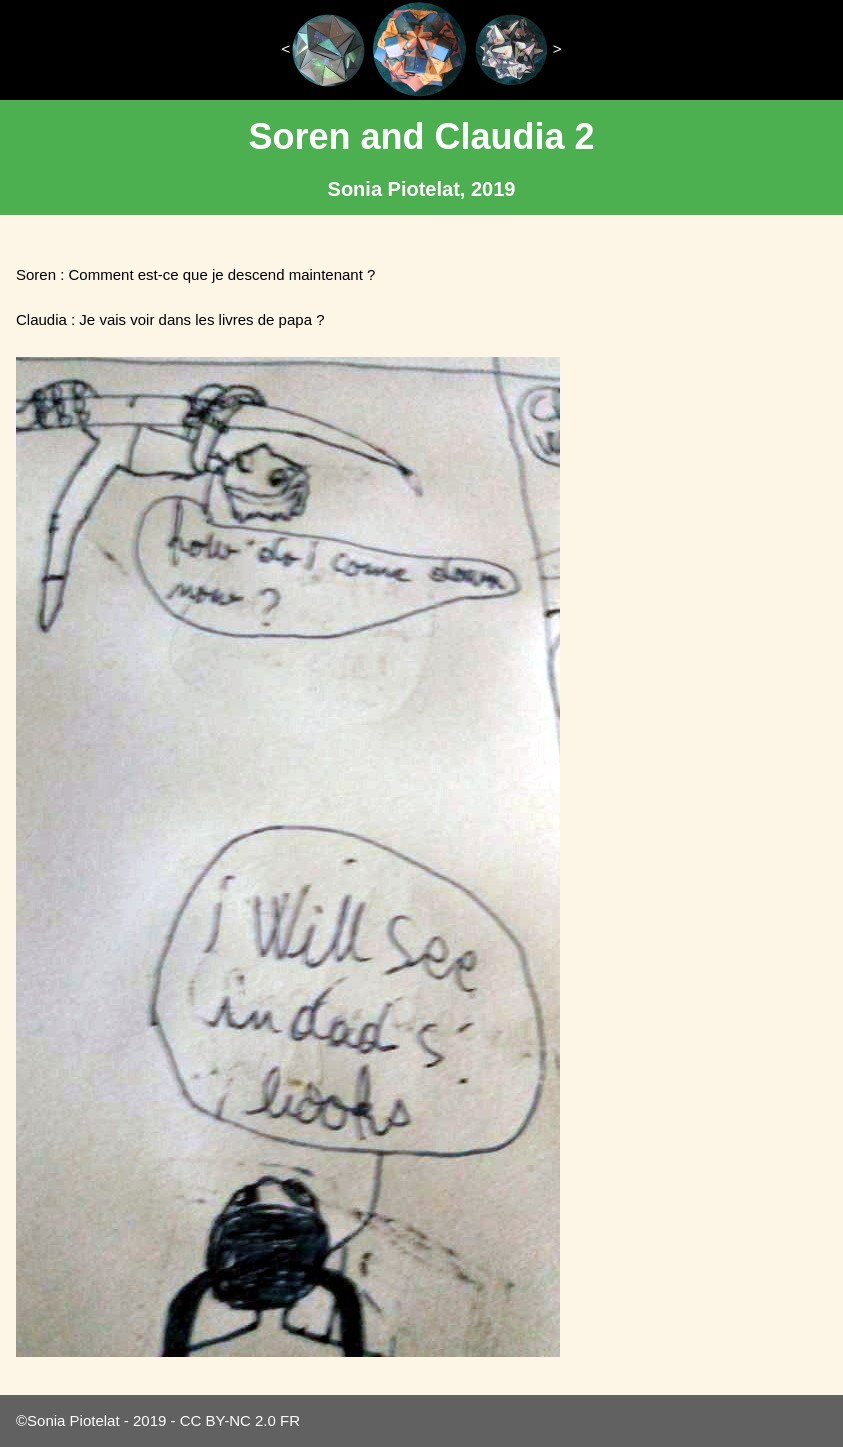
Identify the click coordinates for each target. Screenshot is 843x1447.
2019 (149, 1420)
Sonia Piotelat (73, 1420)
